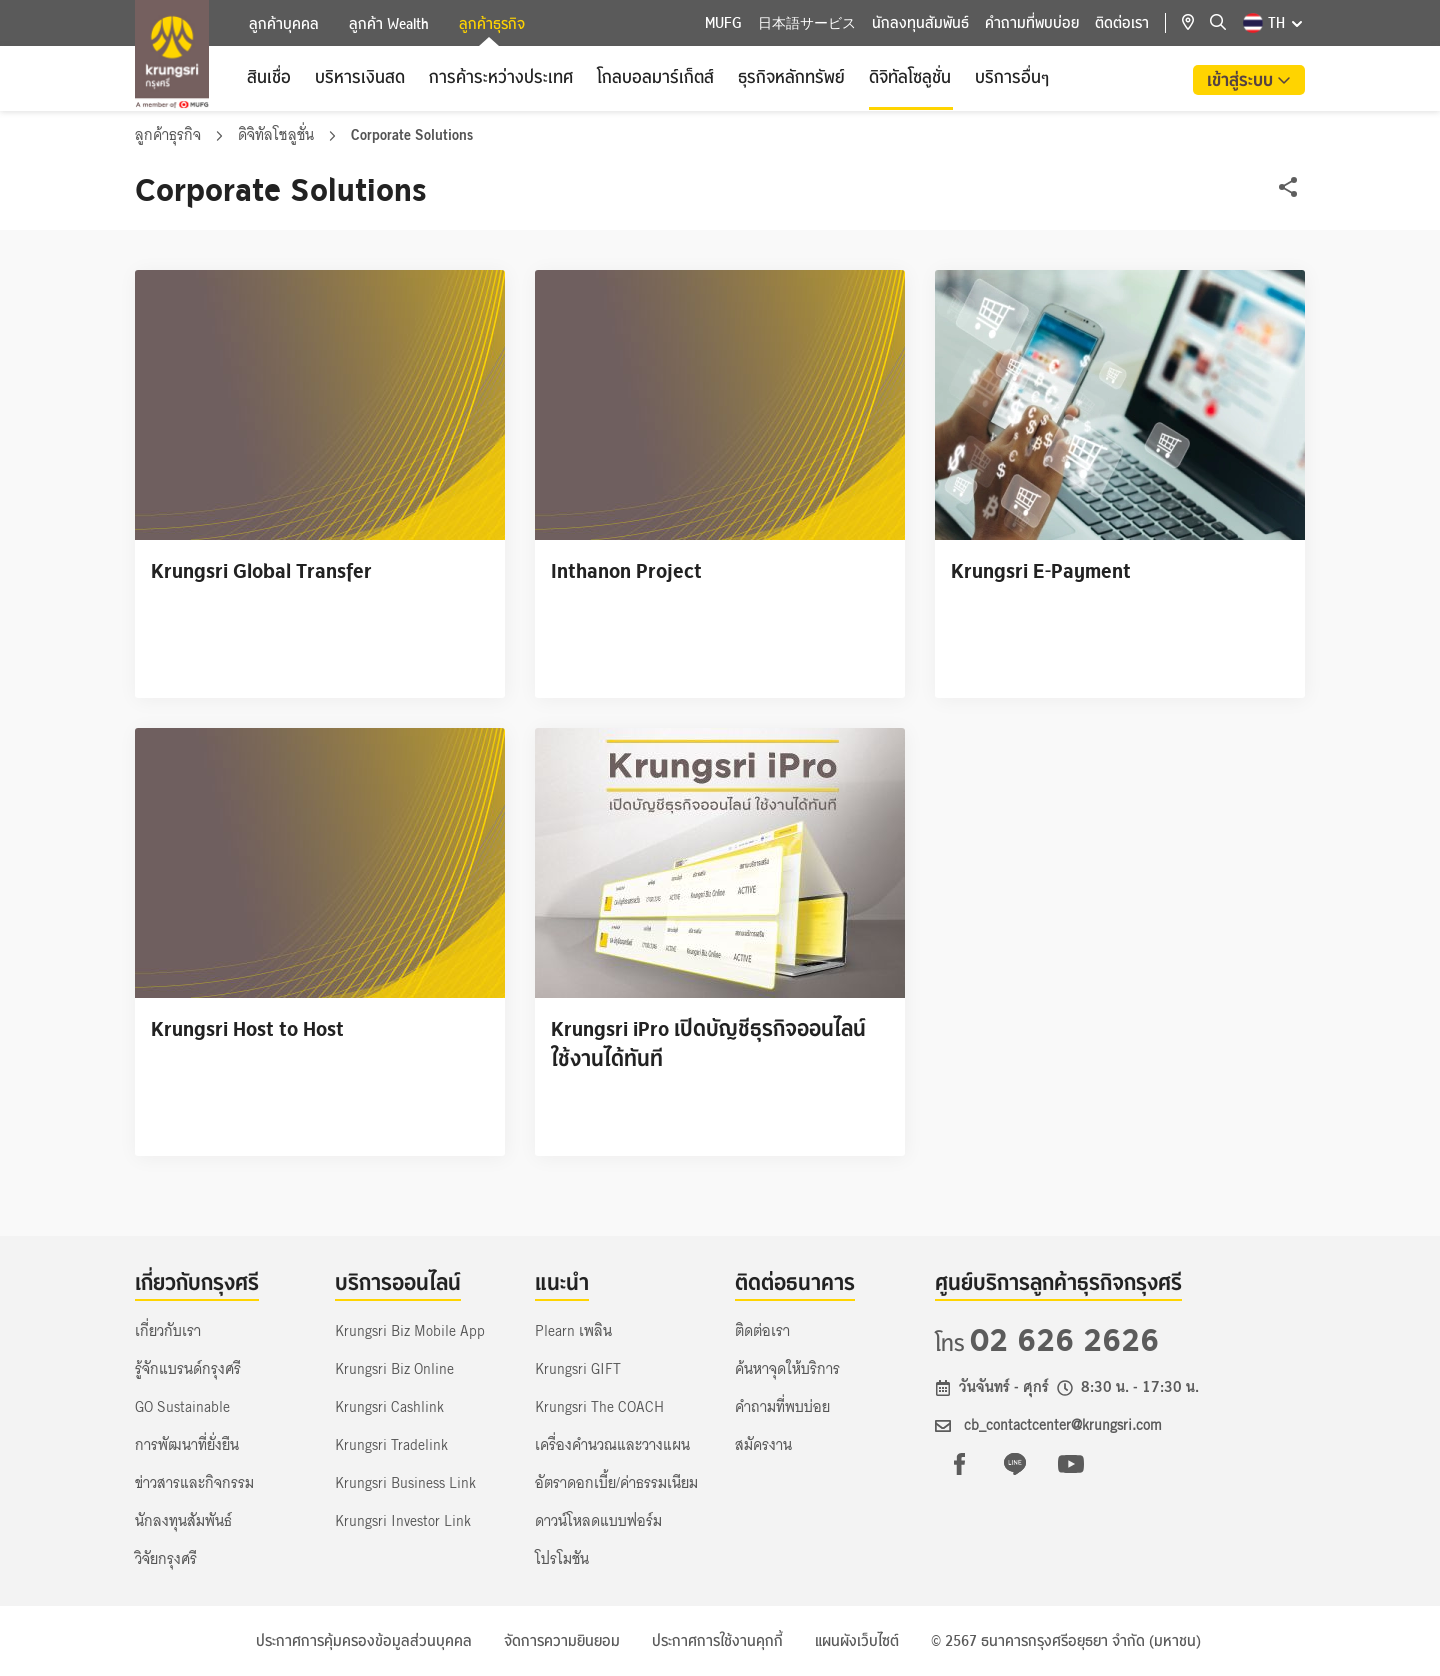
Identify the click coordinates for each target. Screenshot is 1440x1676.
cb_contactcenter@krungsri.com (1063, 1425)
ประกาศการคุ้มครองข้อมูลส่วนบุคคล (364, 1641)
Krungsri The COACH (599, 1407)
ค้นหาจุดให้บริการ (787, 1369)
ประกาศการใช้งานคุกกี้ (717, 1641)
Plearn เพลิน (573, 1331)
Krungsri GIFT (578, 1369)
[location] (1196, 23)
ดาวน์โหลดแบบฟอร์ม (598, 1521)
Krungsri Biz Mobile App (410, 1331)
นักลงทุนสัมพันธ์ (920, 23)
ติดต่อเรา (1122, 23)
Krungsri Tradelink (391, 1445)
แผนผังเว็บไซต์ (857, 1641)
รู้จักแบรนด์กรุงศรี (188, 1369)
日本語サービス (807, 23)
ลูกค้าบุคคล (284, 24)
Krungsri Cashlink (389, 1407)
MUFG (723, 23)
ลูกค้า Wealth (389, 24)
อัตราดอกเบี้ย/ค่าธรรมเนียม (616, 1483)
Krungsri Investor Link (403, 1521)
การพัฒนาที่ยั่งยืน (187, 1445)
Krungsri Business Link (405, 1483)
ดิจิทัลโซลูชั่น (278, 135)
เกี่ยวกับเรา (168, 1331)
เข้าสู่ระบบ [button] (1242, 80)
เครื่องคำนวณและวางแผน (612, 1445)
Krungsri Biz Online (394, 1369)
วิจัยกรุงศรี (166, 1559)
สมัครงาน (763, 1445)
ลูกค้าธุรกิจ (492, 26)
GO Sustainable (182, 1407)
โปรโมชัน (562, 1559)
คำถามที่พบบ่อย (1032, 23)
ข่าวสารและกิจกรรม (194, 1483)
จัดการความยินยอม (562, 1641)
